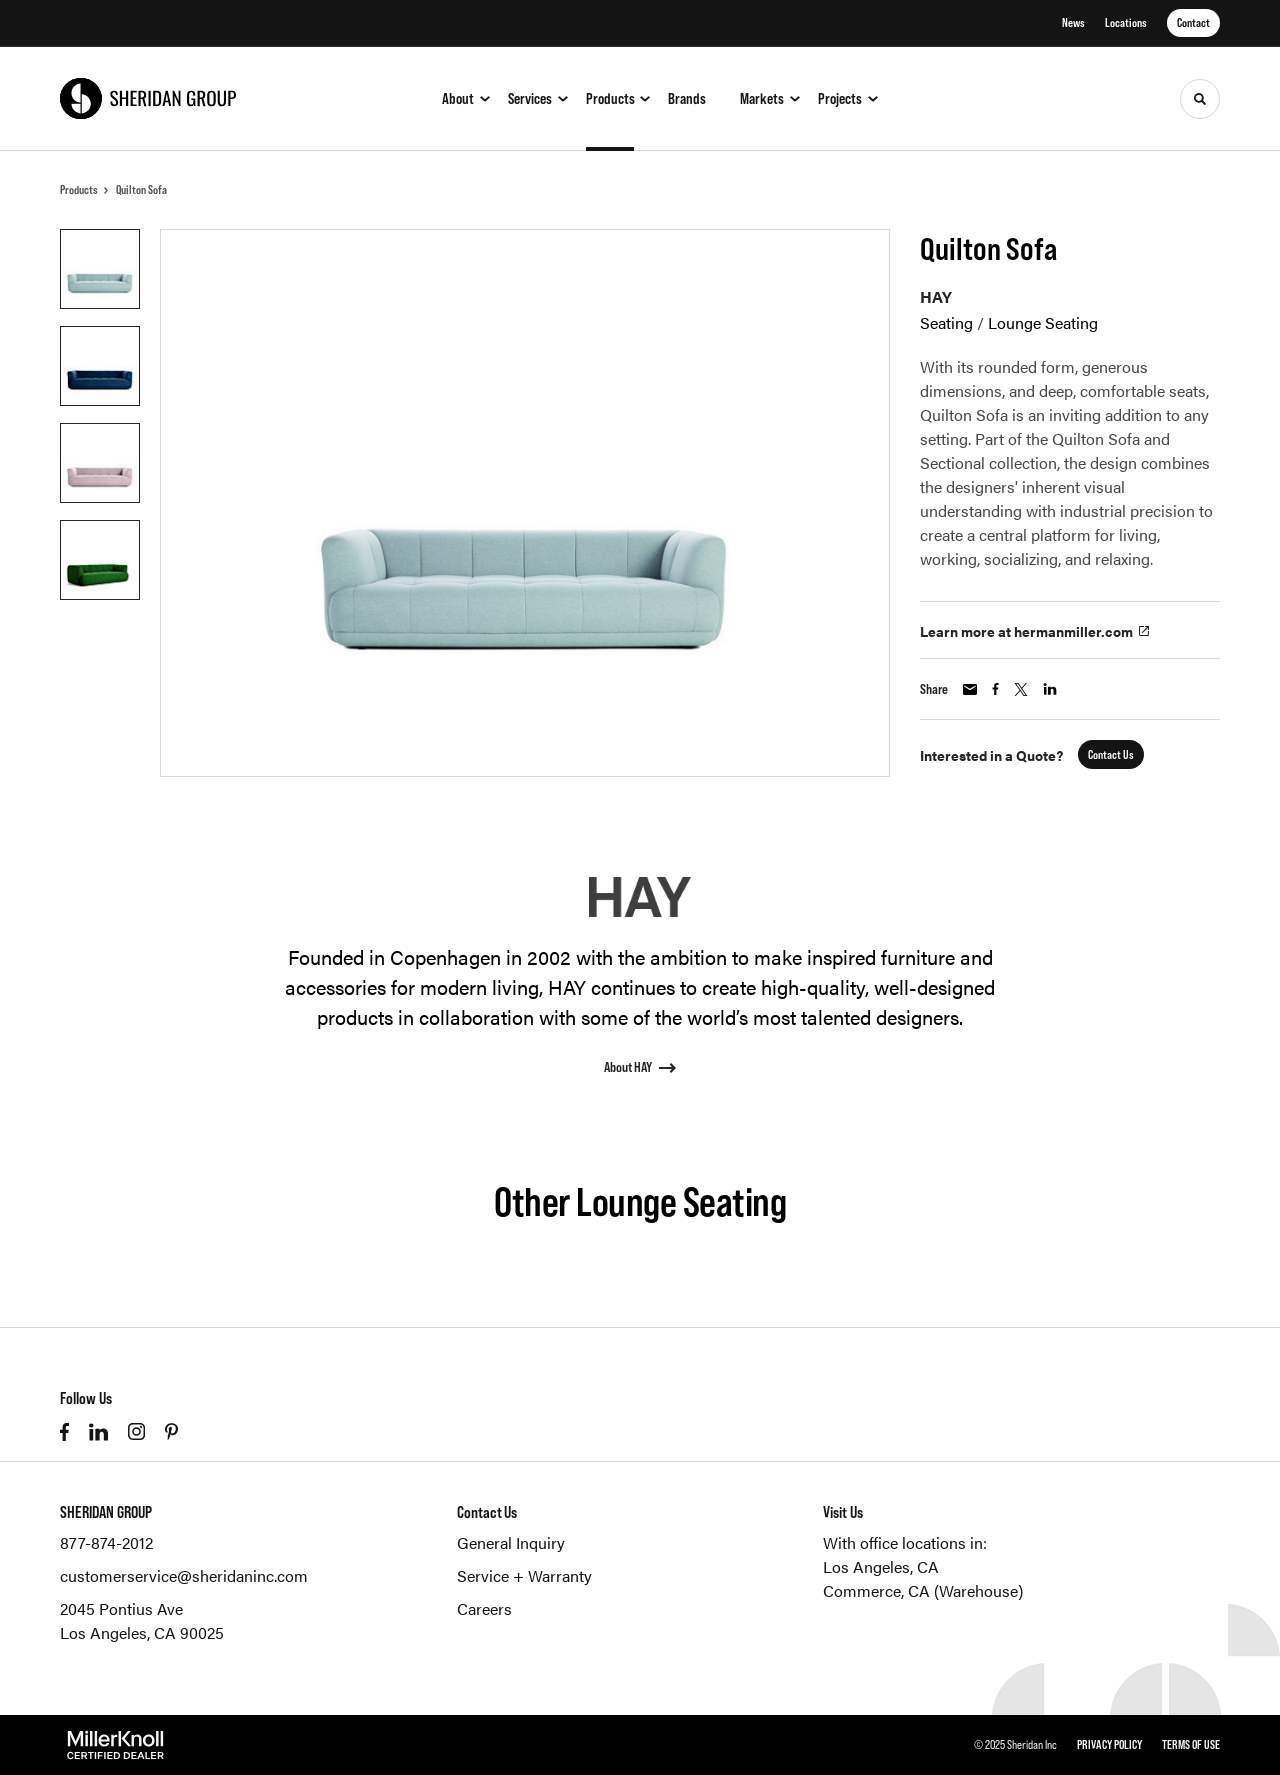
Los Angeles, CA (881, 1566)
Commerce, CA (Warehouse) (923, 1590)
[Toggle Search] (1200, 99)
